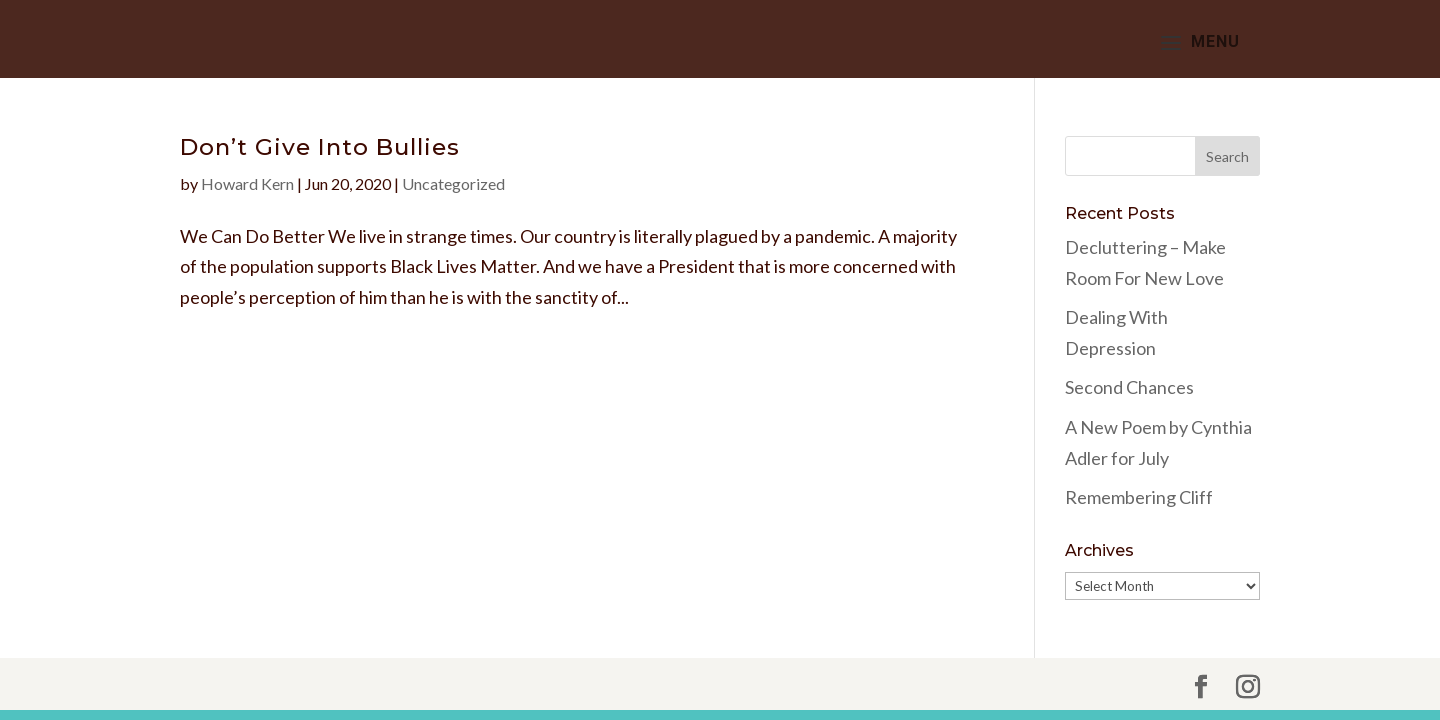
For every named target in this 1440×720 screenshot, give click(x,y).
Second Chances (1129, 387)
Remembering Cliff (1139, 497)
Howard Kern (247, 183)
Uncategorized (453, 183)
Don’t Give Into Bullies (320, 147)
